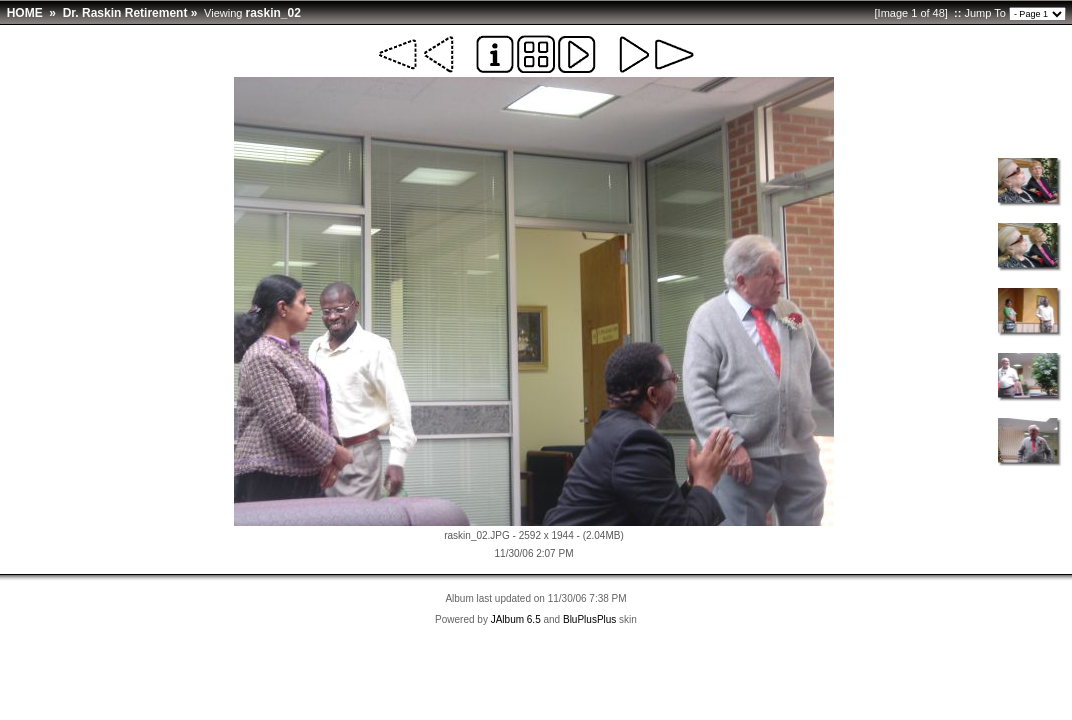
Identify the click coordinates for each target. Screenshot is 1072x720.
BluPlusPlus (589, 619)
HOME (25, 13)
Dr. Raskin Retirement (125, 13)
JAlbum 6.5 (516, 619)
